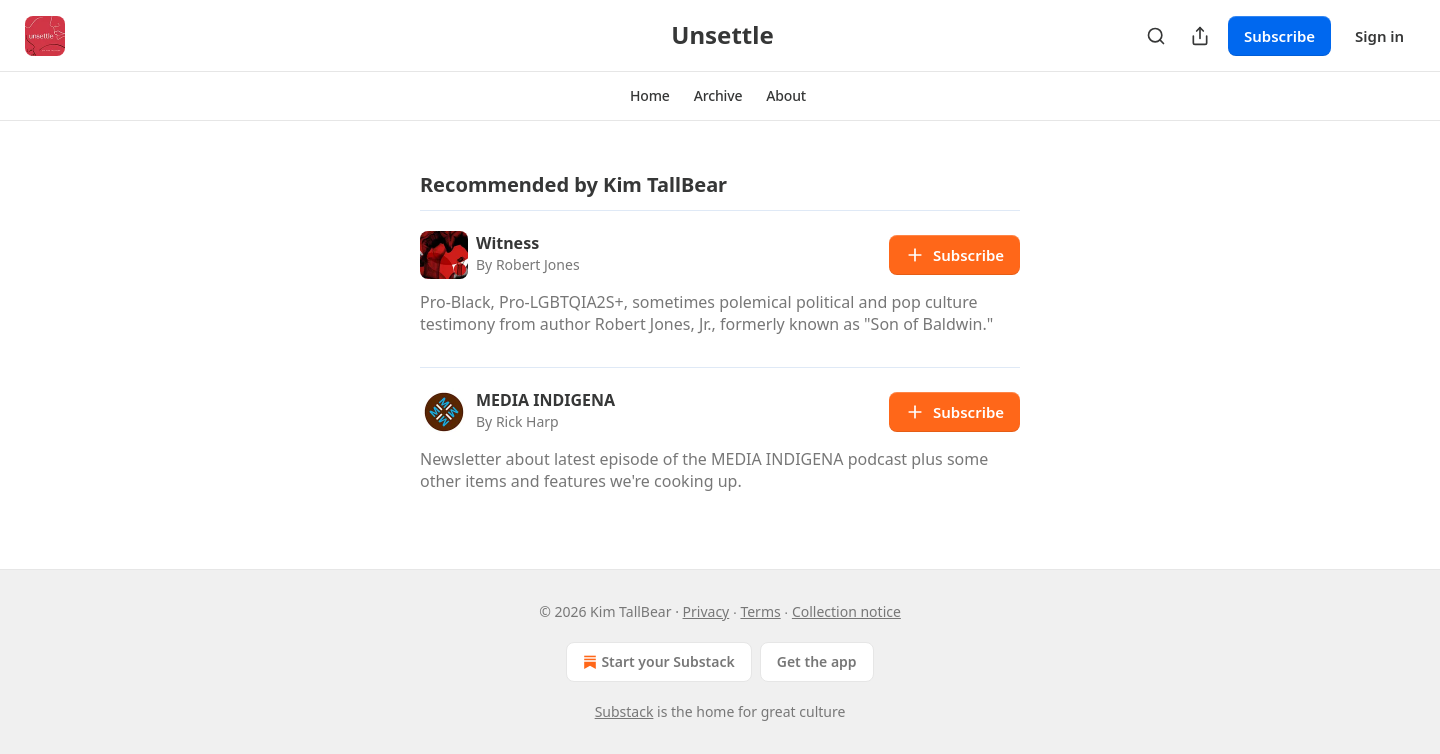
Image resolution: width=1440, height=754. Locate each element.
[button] (650, 96)
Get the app (817, 661)
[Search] (1156, 36)
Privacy (706, 611)
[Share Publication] (1200, 36)
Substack (624, 711)
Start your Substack (656, 662)
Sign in (1379, 36)
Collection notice (846, 611)
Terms (760, 611)
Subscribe (1279, 36)
